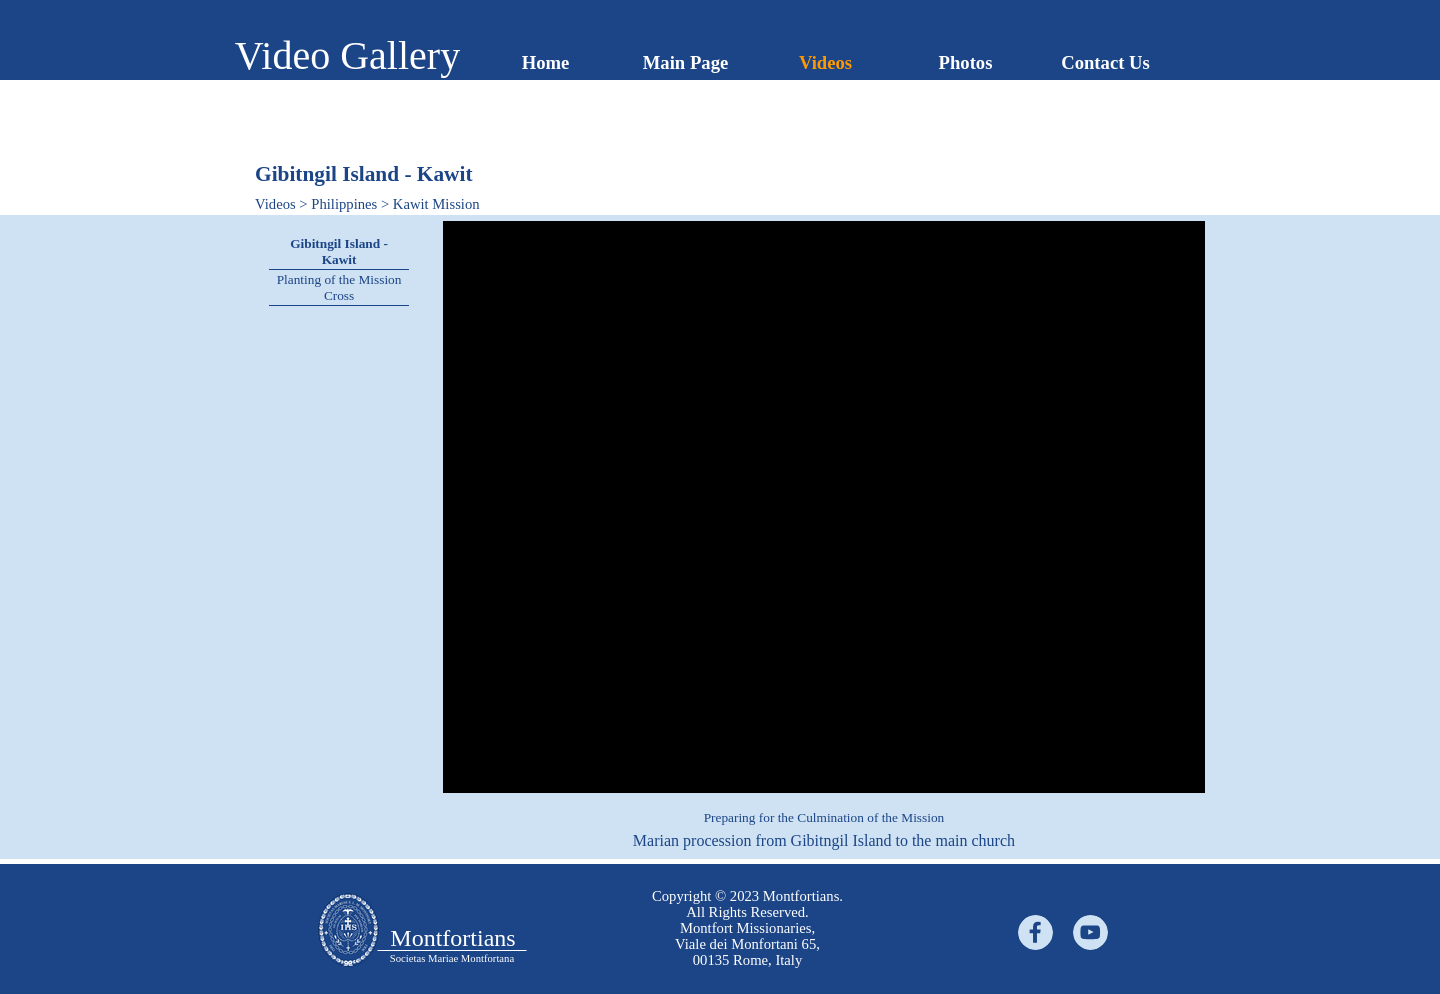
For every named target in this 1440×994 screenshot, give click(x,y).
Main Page (686, 62)
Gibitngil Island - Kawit (339, 251)
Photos (966, 62)
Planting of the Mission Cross (339, 287)
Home (546, 62)
